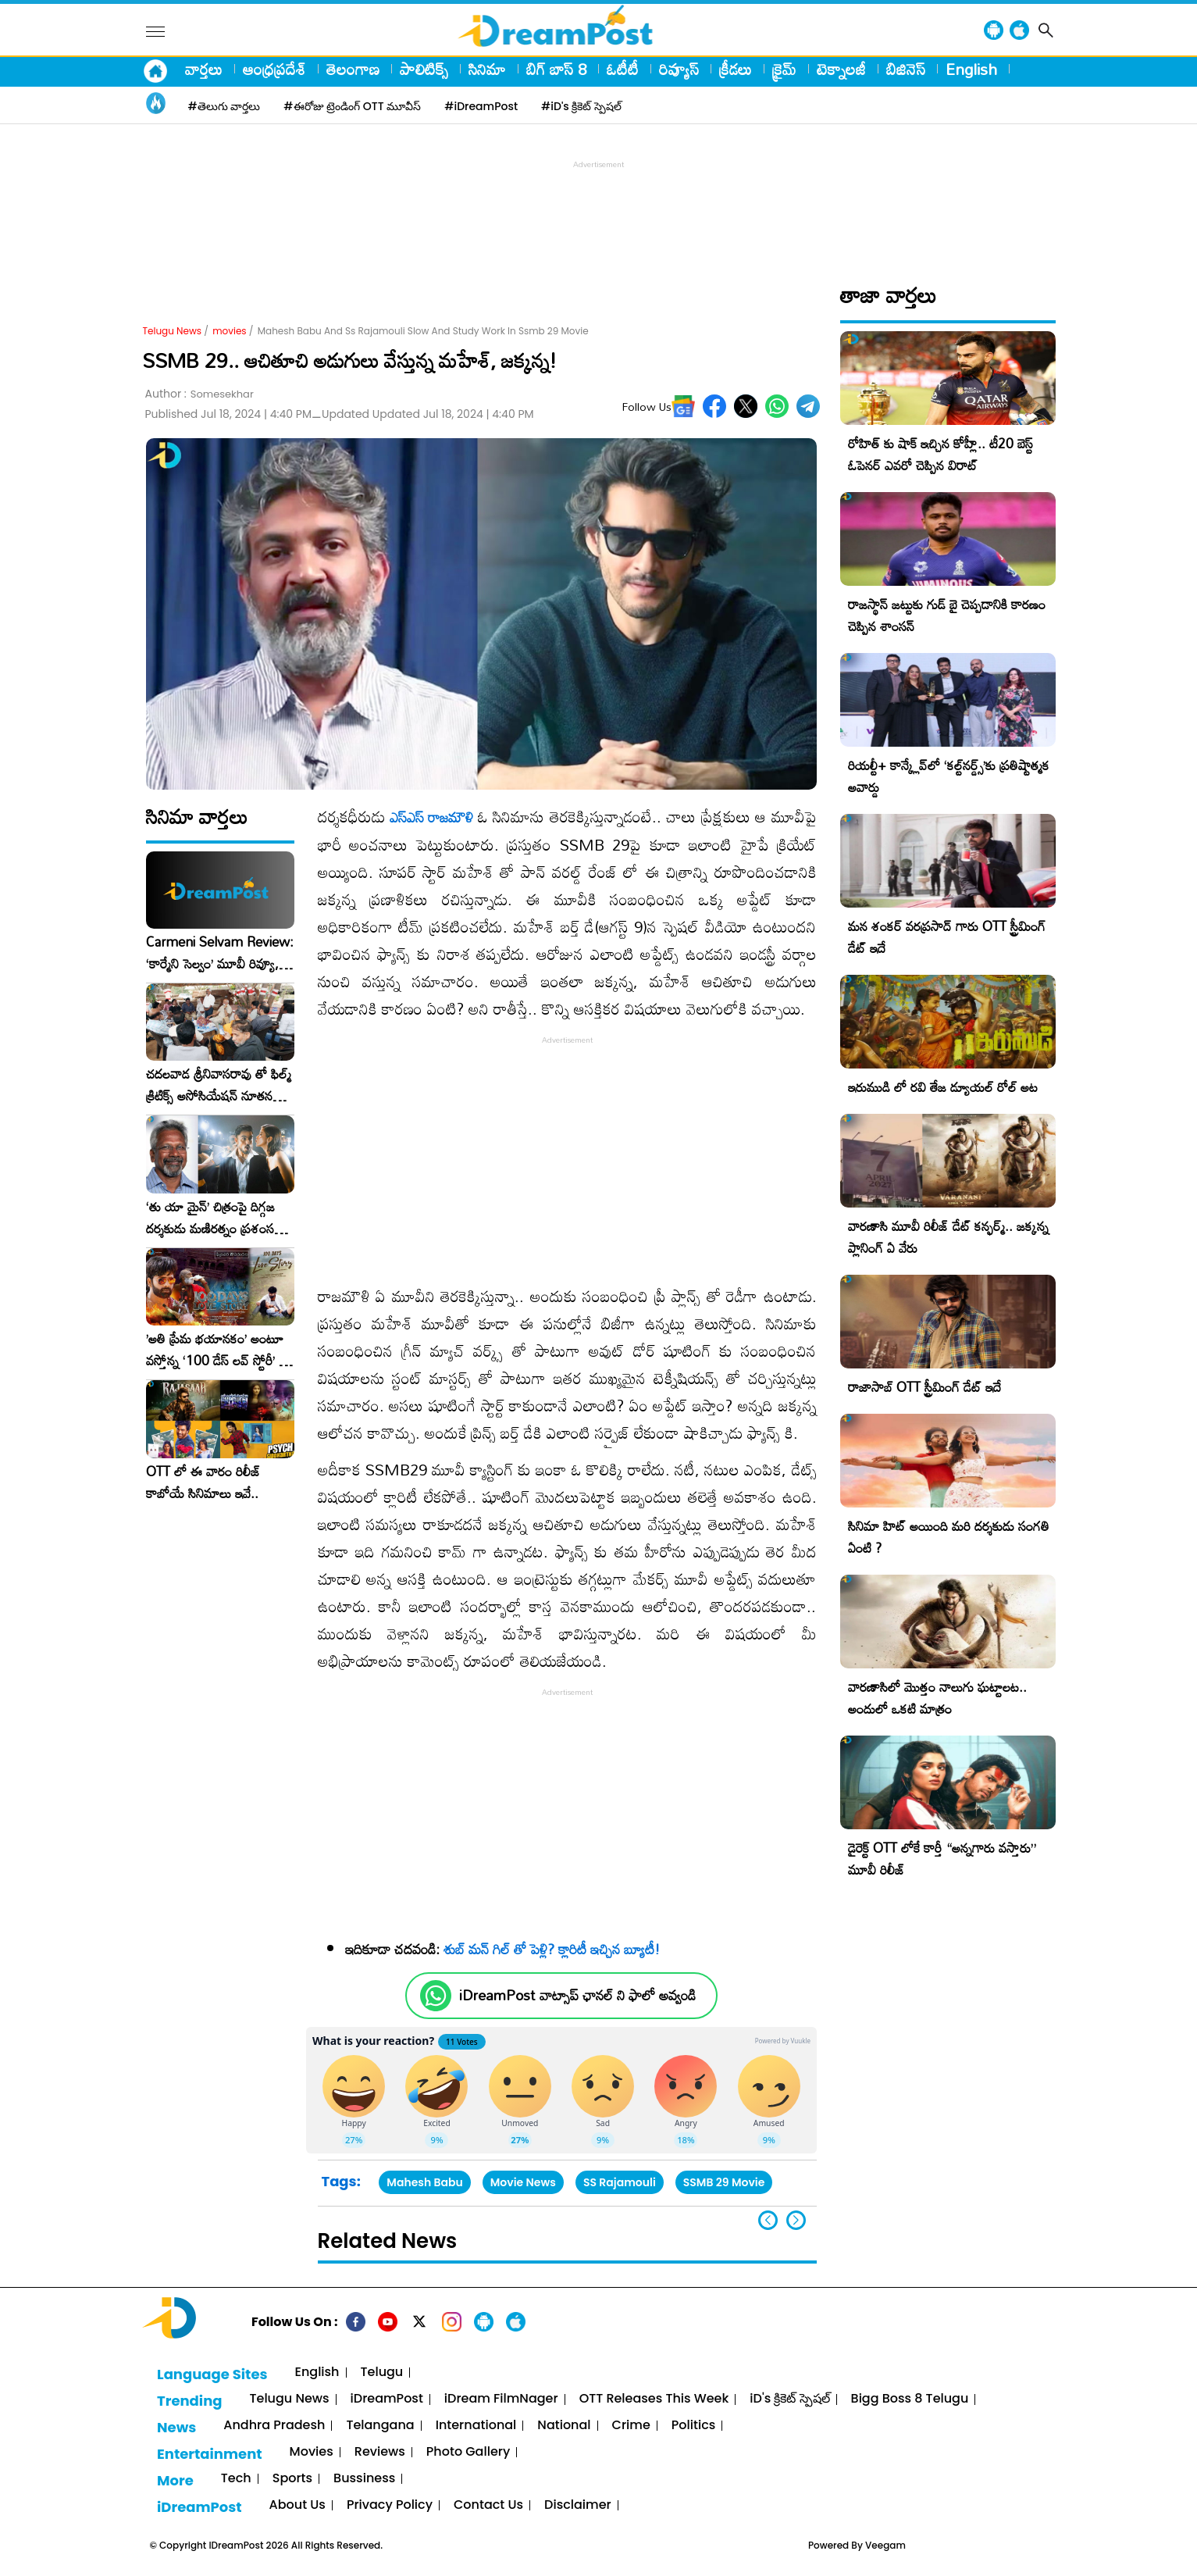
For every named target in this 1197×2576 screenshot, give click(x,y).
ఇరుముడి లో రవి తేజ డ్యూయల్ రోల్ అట (943, 1087)
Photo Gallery (468, 2452)
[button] (796, 2220)
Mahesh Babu (424, 2182)
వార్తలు (204, 68)
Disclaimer (577, 2505)
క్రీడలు (735, 68)
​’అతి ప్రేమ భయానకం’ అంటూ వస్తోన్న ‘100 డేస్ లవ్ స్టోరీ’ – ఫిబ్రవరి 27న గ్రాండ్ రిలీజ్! (217, 1350)
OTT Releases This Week (654, 2399)
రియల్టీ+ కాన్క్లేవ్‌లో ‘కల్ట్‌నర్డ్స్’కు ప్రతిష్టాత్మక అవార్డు (948, 776)
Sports (292, 2479)
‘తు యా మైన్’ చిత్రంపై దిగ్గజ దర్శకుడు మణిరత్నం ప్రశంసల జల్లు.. (214, 1218)
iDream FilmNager (501, 2399)
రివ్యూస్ (679, 68)
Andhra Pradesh (274, 2426)
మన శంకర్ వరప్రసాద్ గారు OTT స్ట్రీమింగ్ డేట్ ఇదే (947, 937)
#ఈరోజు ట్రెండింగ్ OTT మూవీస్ (352, 106)
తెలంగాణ (352, 68)
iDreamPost (387, 2399)
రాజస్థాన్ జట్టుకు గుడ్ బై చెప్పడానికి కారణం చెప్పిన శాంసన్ (947, 615)
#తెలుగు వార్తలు (224, 106)
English (971, 68)
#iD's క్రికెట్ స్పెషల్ (581, 106)
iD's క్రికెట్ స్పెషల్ (789, 2399)
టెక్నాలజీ (841, 68)
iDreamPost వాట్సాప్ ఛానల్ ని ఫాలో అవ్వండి (577, 1995)
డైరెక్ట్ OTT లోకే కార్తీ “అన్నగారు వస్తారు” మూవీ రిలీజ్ (942, 1858)
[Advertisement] (599, 208)
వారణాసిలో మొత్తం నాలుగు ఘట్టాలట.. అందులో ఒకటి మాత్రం (937, 1697)
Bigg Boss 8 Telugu (910, 2399)
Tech (236, 2479)
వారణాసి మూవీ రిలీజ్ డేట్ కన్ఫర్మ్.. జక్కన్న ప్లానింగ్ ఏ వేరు (948, 1237)
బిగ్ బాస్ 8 (556, 68)
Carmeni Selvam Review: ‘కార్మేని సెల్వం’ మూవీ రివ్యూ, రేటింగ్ (220, 953)
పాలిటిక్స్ (424, 68)
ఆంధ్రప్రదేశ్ (274, 68)
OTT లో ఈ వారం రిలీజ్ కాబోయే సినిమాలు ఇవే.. (203, 1482)
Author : (199, 394)
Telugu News (172, 330)
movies (229, 330)
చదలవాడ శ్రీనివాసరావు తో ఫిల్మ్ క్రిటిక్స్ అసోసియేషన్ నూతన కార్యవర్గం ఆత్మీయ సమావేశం (218, 1085)
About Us (297, 2505)
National (563, 2426)
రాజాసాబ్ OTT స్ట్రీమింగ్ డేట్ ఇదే (924, 1387)
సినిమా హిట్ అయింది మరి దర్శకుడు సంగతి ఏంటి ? (948, 1537)
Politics (694, 2426)
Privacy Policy (390, 2505)
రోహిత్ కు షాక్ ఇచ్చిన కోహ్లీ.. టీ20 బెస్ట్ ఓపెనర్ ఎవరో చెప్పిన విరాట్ (940, 454)
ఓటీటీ (623, 68)
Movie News (523, 2182)
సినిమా (487, 68)
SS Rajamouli (619, 2182)
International (476, 2426)
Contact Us (488, 2505)
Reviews (379, 2452)
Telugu (382, 2372)
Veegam (885, 2545)
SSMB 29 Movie (724, 2182)
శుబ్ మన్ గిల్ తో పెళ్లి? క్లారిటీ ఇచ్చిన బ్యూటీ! (552, 1949)
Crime (631, 2426)
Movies (311, 2452)
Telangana (380, 2426)
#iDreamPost (481, 106)
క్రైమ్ (784, 68)
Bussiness (364, 2479)
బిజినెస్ (905, 68)
